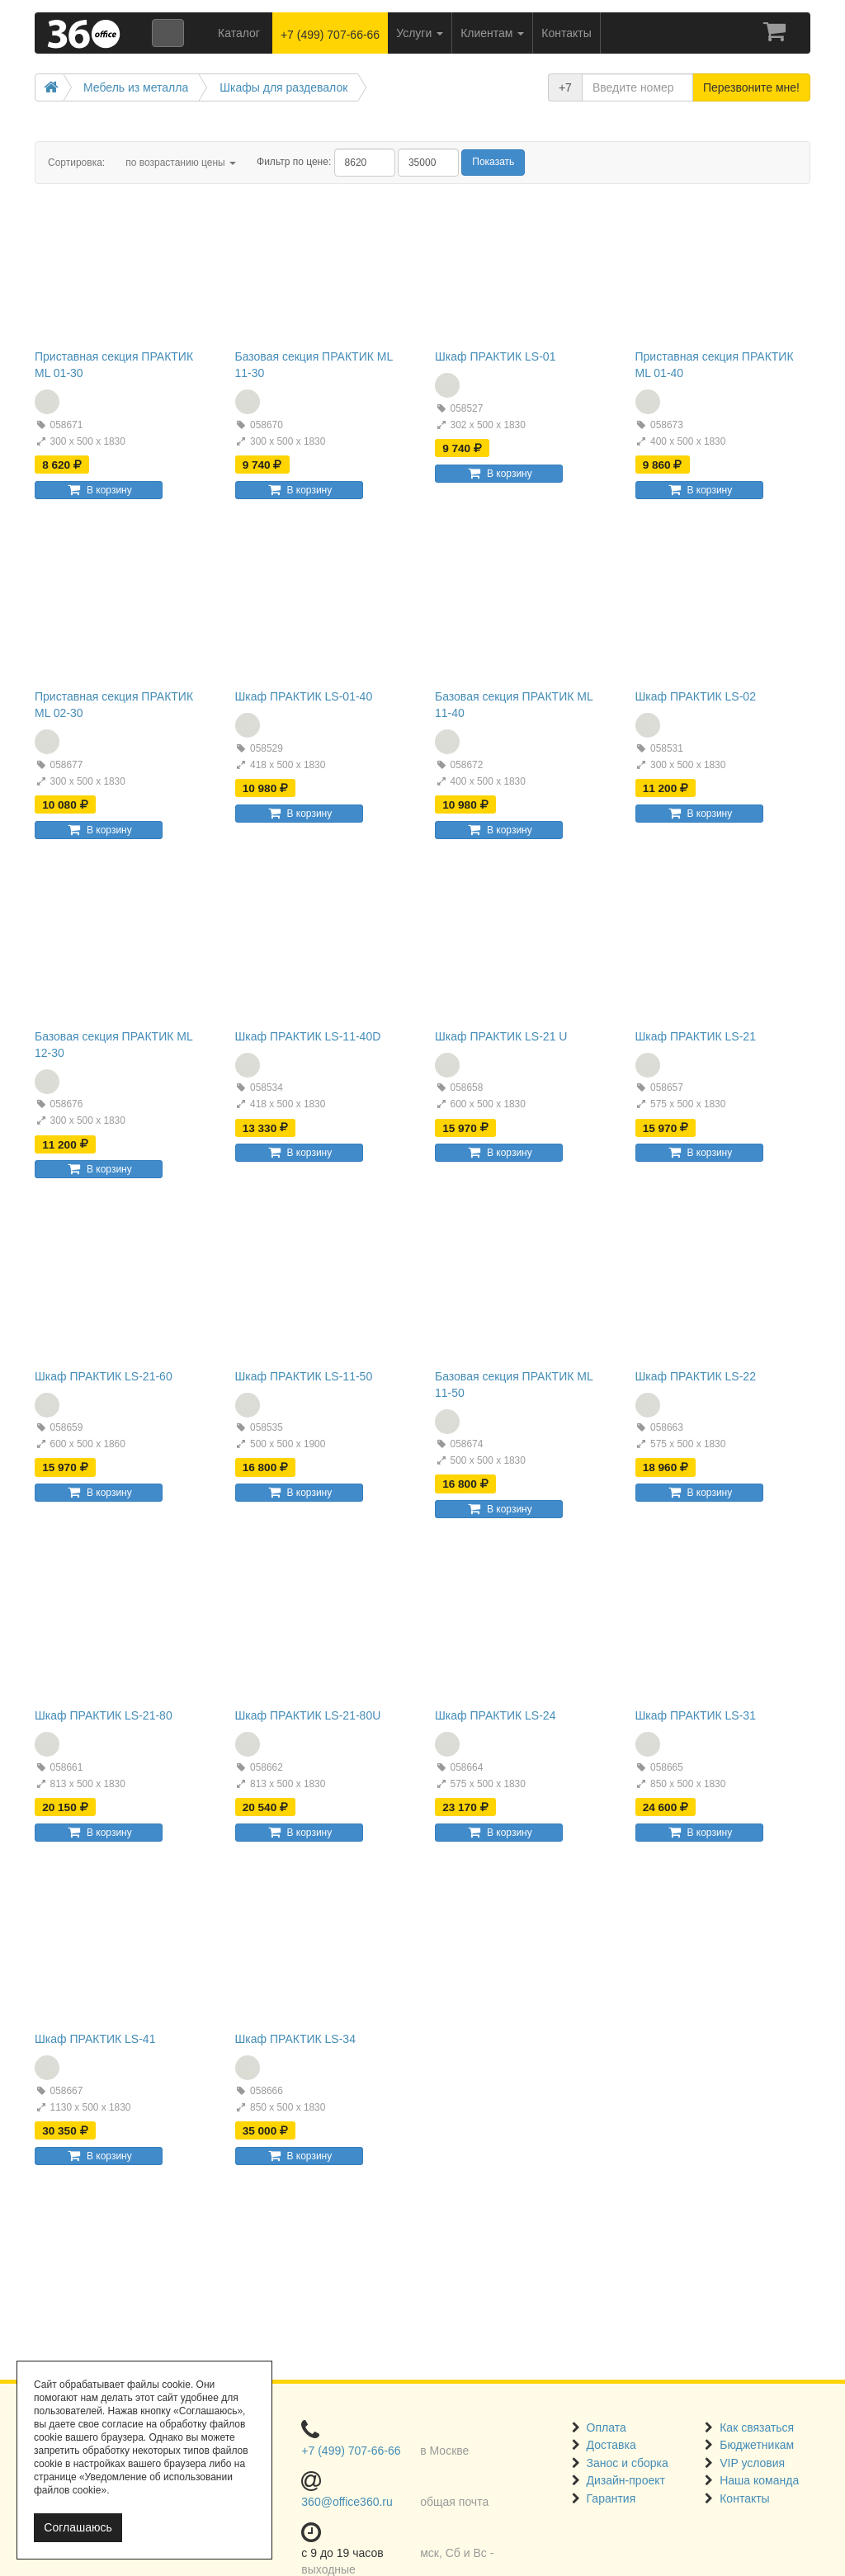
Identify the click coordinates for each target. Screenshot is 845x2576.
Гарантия (611, 2498)
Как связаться (757, 2427)
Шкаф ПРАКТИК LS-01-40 (304, 696)
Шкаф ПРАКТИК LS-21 (695, 1036)
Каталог (239, 33)
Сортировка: (76, 162)
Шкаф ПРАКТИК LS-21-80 (103, 1715)
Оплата (606, 2427)
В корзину (98, 490)
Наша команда (759, 2480)
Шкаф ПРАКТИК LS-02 (695, 696)
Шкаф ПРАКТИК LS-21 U (501, 1036)
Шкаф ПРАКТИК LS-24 (495, 1715)
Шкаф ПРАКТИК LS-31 (695, 1715)
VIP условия (752, 2463)
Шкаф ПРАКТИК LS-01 (495, 356)
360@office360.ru (346, 2501)
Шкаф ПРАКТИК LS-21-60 (103, 1376)
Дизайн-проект (626, 2480)
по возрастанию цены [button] (180, 162)
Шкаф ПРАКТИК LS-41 (95, 2038)
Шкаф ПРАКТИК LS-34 (295, 2038)
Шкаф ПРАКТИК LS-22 (695, 1376)
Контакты (744, 2498)
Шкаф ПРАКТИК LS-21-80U (308, 1715)
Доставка (611, 2444)
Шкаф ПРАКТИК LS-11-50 (304, 1376)
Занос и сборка (627, 2463)
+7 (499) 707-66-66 (330, 34)
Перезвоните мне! (751, 87)
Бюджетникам (757, 2444)
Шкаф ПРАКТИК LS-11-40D (308, 1036)
